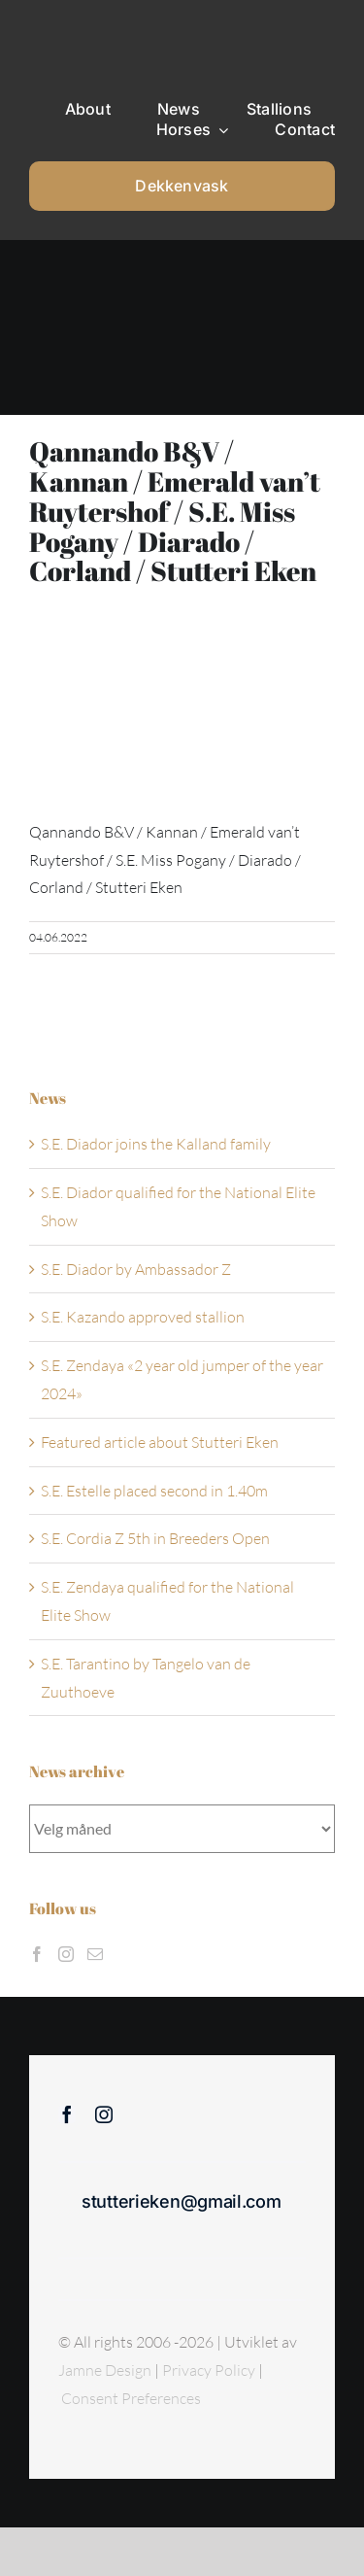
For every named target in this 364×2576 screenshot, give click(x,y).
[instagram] (104, 2114)
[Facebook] (37, 1954)
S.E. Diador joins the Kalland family (156, 1143)
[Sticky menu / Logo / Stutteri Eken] (78, 29)
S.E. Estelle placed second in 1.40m (154, 1490)
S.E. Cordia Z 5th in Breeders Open (155, 1538)
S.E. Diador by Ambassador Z (136, 1269)
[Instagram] (66, 1954)
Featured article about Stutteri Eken (160, 1442)
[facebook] (67, 2114)
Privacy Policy (210, 2370)
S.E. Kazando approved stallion (143, 1316)
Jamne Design (104, 2370)
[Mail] (95, 1954)
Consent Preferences (131, 2398)
